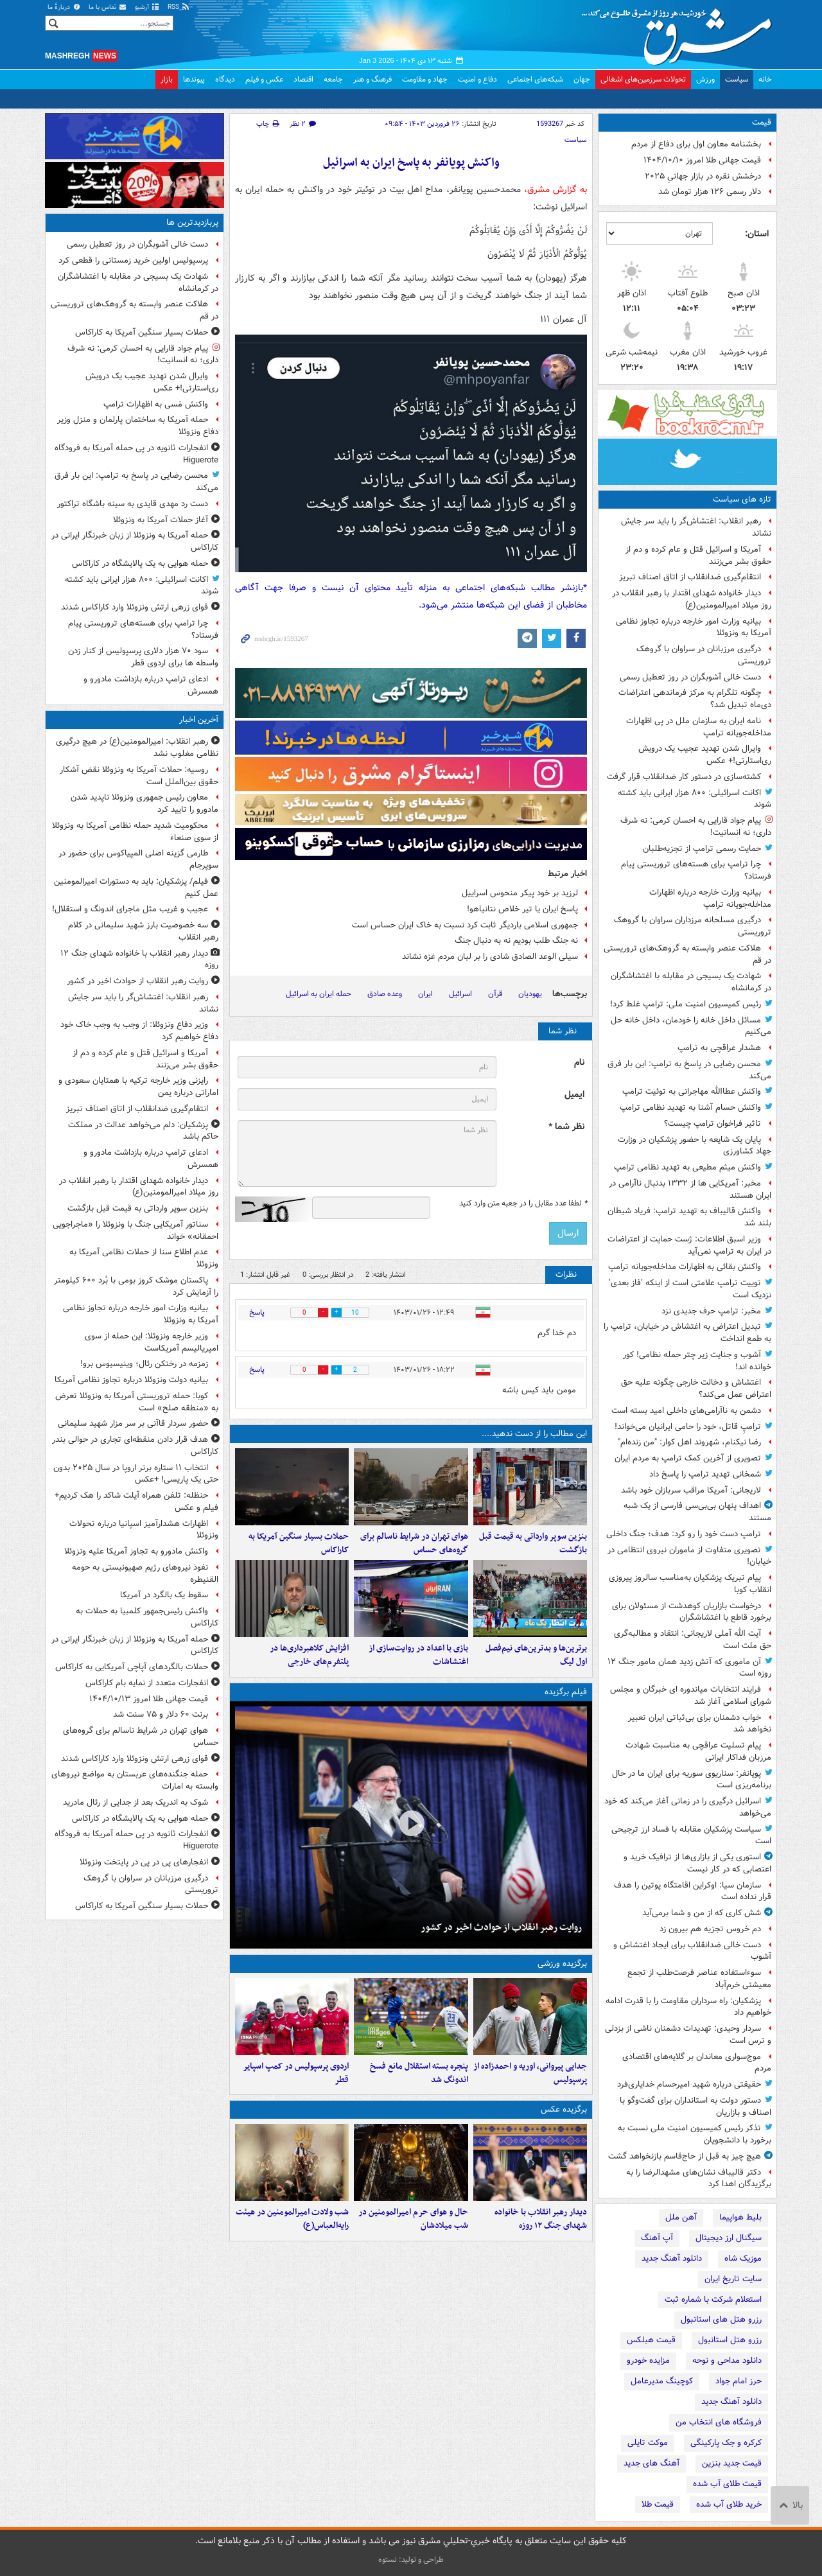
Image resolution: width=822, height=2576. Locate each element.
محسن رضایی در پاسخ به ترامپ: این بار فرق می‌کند (689, 1070)
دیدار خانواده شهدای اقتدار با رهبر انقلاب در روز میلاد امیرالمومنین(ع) (691, 599)
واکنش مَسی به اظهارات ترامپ (155, 404)
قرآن (495, 994)
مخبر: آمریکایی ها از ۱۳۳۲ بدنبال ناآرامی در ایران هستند (690, 1189)
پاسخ (257, 1312)
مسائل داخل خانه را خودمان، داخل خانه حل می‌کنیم (691, 1026)
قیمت (761, 122)
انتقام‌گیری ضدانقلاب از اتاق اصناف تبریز (690, 577)
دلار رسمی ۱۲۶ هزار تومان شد (709, 192)
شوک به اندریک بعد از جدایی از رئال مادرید (135, 1802)
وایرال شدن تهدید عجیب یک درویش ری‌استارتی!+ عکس (704, 754)
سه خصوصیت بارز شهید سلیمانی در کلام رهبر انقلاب (143, 931)
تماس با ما (108, 7)
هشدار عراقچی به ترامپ (719, 1048)
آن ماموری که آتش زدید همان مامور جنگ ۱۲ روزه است (689, 1668)
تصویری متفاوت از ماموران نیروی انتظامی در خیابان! (689, 1556)
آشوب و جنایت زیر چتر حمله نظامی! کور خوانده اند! (697, 1361)
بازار (167, 79)
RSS (179, 7)
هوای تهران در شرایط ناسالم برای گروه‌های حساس (414, 1543)
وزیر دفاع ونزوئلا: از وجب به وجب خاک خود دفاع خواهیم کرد (139, 1031)
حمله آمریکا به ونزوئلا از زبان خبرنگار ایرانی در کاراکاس (134, 541)
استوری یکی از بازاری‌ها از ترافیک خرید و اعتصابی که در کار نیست (697, 1863)
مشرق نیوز (680, 32)
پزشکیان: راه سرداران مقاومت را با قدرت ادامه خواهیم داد (688, 2007)
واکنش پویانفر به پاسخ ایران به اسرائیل (411, 163)
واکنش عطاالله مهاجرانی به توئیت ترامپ (691, 1091)
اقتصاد (303, 79)
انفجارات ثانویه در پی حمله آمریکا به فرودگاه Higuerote (136, 454)
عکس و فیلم (264, 79)
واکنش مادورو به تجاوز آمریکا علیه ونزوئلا (136, 1551)
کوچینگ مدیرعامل (662, 2381)
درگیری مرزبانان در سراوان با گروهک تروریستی (703, 655)
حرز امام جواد (738, 2381)
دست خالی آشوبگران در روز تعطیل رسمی (690, 677)
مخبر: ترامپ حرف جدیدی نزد (711, 1311)
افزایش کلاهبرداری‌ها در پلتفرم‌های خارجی (309, 1655)
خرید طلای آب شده (729, 2504)
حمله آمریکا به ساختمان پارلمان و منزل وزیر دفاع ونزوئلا (137, 426)
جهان (581, 79)
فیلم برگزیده (566, 1692)
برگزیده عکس (564, 2109)
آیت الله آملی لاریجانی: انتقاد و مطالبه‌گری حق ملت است (692, 1639)
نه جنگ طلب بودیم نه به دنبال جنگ (516, 940)
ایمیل (574, 1094)
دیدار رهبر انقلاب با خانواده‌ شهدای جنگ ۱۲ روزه (540, 2219)
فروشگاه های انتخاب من (719, 2422)
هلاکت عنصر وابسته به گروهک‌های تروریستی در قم (687, 954)
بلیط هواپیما (740, 2217)
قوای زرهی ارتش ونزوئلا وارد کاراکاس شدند (134, 607)
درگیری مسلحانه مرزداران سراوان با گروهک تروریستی (692, 926)
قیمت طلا (658, 2504)
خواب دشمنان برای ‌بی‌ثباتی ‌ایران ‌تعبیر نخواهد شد (699, 1724)
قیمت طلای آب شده (727, 2484)
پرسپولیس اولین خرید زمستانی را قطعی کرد (133, 260)
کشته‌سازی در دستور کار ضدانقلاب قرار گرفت (684, 777)
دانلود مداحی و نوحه (727, 2360)
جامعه (333, 79)
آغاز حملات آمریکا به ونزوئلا (160, 520)
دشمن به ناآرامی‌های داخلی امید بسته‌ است (686, 1411)
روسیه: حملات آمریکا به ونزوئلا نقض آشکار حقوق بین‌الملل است (139, 776)
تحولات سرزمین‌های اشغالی (643, 79)
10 (355, 1313)
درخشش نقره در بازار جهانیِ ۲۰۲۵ (703, 176)
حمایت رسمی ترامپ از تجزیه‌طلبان (702, 849)
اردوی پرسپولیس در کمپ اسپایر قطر (296, 2073)
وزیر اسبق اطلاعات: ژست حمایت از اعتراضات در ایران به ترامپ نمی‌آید (689, 1245)
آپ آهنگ (657, 2238)
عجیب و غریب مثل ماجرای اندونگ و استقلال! (130, 909)
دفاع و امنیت (477, 79)
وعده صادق (384, 994)
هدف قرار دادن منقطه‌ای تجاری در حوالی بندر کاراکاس (135, 1445)
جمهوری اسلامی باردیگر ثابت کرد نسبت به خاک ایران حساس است (465, 925)
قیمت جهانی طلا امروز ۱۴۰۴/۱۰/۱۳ (148, 1699)
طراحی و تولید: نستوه (411, 2560)
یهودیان (530, 994)
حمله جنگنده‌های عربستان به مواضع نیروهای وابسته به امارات (134, 1780)
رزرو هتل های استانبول (721, 2319)
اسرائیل (460, 994)
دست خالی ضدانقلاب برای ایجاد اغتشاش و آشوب (692, 1951)
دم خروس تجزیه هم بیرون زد (710, 1929)
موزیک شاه (743, 2258)
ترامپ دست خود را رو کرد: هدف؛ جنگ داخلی (683, 1534)
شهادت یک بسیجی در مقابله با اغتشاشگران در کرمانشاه (691, 982)
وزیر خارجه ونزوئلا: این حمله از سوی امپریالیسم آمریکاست (151, 1342)
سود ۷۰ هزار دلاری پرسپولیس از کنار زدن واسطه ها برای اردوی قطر (143, 657)
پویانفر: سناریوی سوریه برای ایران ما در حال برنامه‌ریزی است (691, 1779)
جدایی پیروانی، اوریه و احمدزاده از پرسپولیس (530, 2073)
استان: (757, 234)
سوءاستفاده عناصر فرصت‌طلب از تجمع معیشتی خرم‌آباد (699, 1979)
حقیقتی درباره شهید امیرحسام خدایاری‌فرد (689, 2084)
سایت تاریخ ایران (733, 2279)
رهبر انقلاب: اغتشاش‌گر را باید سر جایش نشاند (696, 527)
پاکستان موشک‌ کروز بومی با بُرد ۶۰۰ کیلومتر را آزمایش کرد (136, 1286)
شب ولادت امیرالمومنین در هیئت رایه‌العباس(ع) (292, 2219)
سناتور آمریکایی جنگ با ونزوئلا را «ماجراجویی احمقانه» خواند (135, 1230)
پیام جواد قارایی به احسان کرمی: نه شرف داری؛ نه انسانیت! (695, 826)
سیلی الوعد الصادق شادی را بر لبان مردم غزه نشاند (490, 957)
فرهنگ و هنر (372, 79)
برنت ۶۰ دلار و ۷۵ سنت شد (160, 1714)
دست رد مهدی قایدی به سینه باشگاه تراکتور (132, 504)
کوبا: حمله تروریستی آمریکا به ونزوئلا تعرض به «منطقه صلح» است (136, 1402)
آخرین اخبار (198, 719)
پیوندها (194, 79)
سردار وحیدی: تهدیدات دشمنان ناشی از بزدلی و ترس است (688, 2034)
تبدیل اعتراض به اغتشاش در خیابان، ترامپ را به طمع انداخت (687, 1332)
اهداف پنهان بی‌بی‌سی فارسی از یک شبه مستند (697, 1512)
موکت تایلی (647, 2442)
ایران (425, 994)
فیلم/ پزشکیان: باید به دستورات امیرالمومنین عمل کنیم (136, 887)
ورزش (705, 79)
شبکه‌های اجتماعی (535, 79)
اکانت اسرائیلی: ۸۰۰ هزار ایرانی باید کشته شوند (694, 799)
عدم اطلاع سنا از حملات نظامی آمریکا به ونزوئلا (143, 1258)
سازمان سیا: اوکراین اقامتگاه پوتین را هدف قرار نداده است (692, 1891)
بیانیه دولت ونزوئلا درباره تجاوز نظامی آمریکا (131, 1380)
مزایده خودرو (648, 2360)
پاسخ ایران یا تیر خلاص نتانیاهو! (522, 909)
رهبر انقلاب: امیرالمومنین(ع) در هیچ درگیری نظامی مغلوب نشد (137, 747)
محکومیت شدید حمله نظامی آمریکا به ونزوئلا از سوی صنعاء (135, 831)
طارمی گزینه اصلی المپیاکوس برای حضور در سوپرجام (138, 859)
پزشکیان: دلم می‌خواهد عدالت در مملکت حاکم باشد (143, 1131)
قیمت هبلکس (651, 2340)
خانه (765, 79)
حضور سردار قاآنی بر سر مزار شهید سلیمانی (133, 1423)
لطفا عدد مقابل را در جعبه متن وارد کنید (523, 1203)
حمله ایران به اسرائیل (318, 994)
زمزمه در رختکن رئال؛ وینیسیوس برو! (144, 1364)
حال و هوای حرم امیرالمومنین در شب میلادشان (413, 2219)
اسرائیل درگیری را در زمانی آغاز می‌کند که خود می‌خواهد (687, 1807)
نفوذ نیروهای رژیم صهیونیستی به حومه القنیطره (145, 1573)
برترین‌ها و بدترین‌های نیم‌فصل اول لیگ (536, 1655)
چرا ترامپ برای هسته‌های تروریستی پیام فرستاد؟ (696, 870)
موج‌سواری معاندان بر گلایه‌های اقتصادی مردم (696, 2063)
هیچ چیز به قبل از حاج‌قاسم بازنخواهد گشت (684, 2156)
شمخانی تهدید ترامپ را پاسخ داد (705, 1474)
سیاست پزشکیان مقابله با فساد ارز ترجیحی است (691, 1835)
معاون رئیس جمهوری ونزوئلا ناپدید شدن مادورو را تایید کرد (144, 803)
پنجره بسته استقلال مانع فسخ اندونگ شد (419, 2073)
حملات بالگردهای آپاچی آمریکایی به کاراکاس (131, 1667)
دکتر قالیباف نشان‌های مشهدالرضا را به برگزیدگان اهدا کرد (698, 2178)
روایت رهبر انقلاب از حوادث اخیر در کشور (501, 1927)
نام (579, 1062)
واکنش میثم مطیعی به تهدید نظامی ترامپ (687, 1167)
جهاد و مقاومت (425, 79)
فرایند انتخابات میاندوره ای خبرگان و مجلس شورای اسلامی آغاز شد (690, 1695)
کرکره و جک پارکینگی (726, 2442)
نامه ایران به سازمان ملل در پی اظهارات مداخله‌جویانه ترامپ (698, 727)
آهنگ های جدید (651, 2463)
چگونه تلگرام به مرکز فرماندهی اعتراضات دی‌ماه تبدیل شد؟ (694, 699)
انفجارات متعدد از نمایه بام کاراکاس (146, 1683)
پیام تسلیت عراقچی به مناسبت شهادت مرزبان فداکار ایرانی (698, 1751)
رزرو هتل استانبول (730, 2340)
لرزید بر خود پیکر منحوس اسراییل (520, 893)
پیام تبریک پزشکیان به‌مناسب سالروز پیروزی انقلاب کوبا (690, 1584)
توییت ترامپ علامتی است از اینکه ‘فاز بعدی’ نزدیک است (690, 1289)
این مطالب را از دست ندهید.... (534, 1434)
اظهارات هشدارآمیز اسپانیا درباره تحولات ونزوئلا (143, 1530)
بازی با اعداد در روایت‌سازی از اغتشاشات (418, 1655)
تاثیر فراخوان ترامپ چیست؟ (712, 1123)
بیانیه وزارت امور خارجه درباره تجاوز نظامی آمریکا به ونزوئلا (693, 627)
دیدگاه (225, 79)
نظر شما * (566, 1127)
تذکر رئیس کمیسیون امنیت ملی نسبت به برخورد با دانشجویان (694, 2134)
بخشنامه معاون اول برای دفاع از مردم (696, 144)
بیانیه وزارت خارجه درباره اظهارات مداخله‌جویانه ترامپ (710, 898)
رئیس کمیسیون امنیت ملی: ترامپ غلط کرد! (685, 1004)
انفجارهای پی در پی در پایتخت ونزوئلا (144, 1862)
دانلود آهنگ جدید (672, 2258)
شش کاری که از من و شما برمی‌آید (701, 1913)
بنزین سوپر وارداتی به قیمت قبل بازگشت (533, 1543)
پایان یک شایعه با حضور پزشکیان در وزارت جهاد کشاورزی (694, 1146)
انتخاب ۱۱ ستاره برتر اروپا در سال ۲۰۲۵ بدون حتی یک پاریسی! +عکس (135, 1474)
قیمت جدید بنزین (732, 2463)
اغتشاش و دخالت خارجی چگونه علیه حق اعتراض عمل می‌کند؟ (696, 1388)
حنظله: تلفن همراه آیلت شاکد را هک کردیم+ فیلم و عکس (136, 1501)
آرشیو (147, 7)
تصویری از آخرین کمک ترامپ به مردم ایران (688, 1458)
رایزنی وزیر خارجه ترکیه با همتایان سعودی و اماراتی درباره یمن (138, 1086)
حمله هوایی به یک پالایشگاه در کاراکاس (140, 563)
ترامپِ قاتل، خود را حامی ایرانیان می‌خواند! (688, 1427)
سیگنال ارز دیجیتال (728, 2238)
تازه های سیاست (742, 499)
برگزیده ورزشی (562, 1963)
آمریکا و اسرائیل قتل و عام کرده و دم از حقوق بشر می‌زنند (698, 555)
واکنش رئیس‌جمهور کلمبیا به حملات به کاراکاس (147, 1617)
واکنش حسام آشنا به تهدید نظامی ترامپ (690, 1107)
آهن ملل (681, 2217)
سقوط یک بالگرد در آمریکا (164, 1595)
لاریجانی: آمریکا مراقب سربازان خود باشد (691, 1490)
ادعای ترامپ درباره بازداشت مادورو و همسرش (150, 685)
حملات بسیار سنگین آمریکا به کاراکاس (299, 1543)
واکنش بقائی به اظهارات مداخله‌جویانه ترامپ (684, 1267)
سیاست (736, 79)
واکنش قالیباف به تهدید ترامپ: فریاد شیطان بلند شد (689, 1217)
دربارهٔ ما (64, 7)
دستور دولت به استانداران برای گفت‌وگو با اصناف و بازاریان (695, 2106)
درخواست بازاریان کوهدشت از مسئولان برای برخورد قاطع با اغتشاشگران (691, 1612)
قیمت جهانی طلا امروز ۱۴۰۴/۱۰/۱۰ (702, 160)
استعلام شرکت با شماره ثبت (713, 2299)
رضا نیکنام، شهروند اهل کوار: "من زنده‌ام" (689, 1442)
